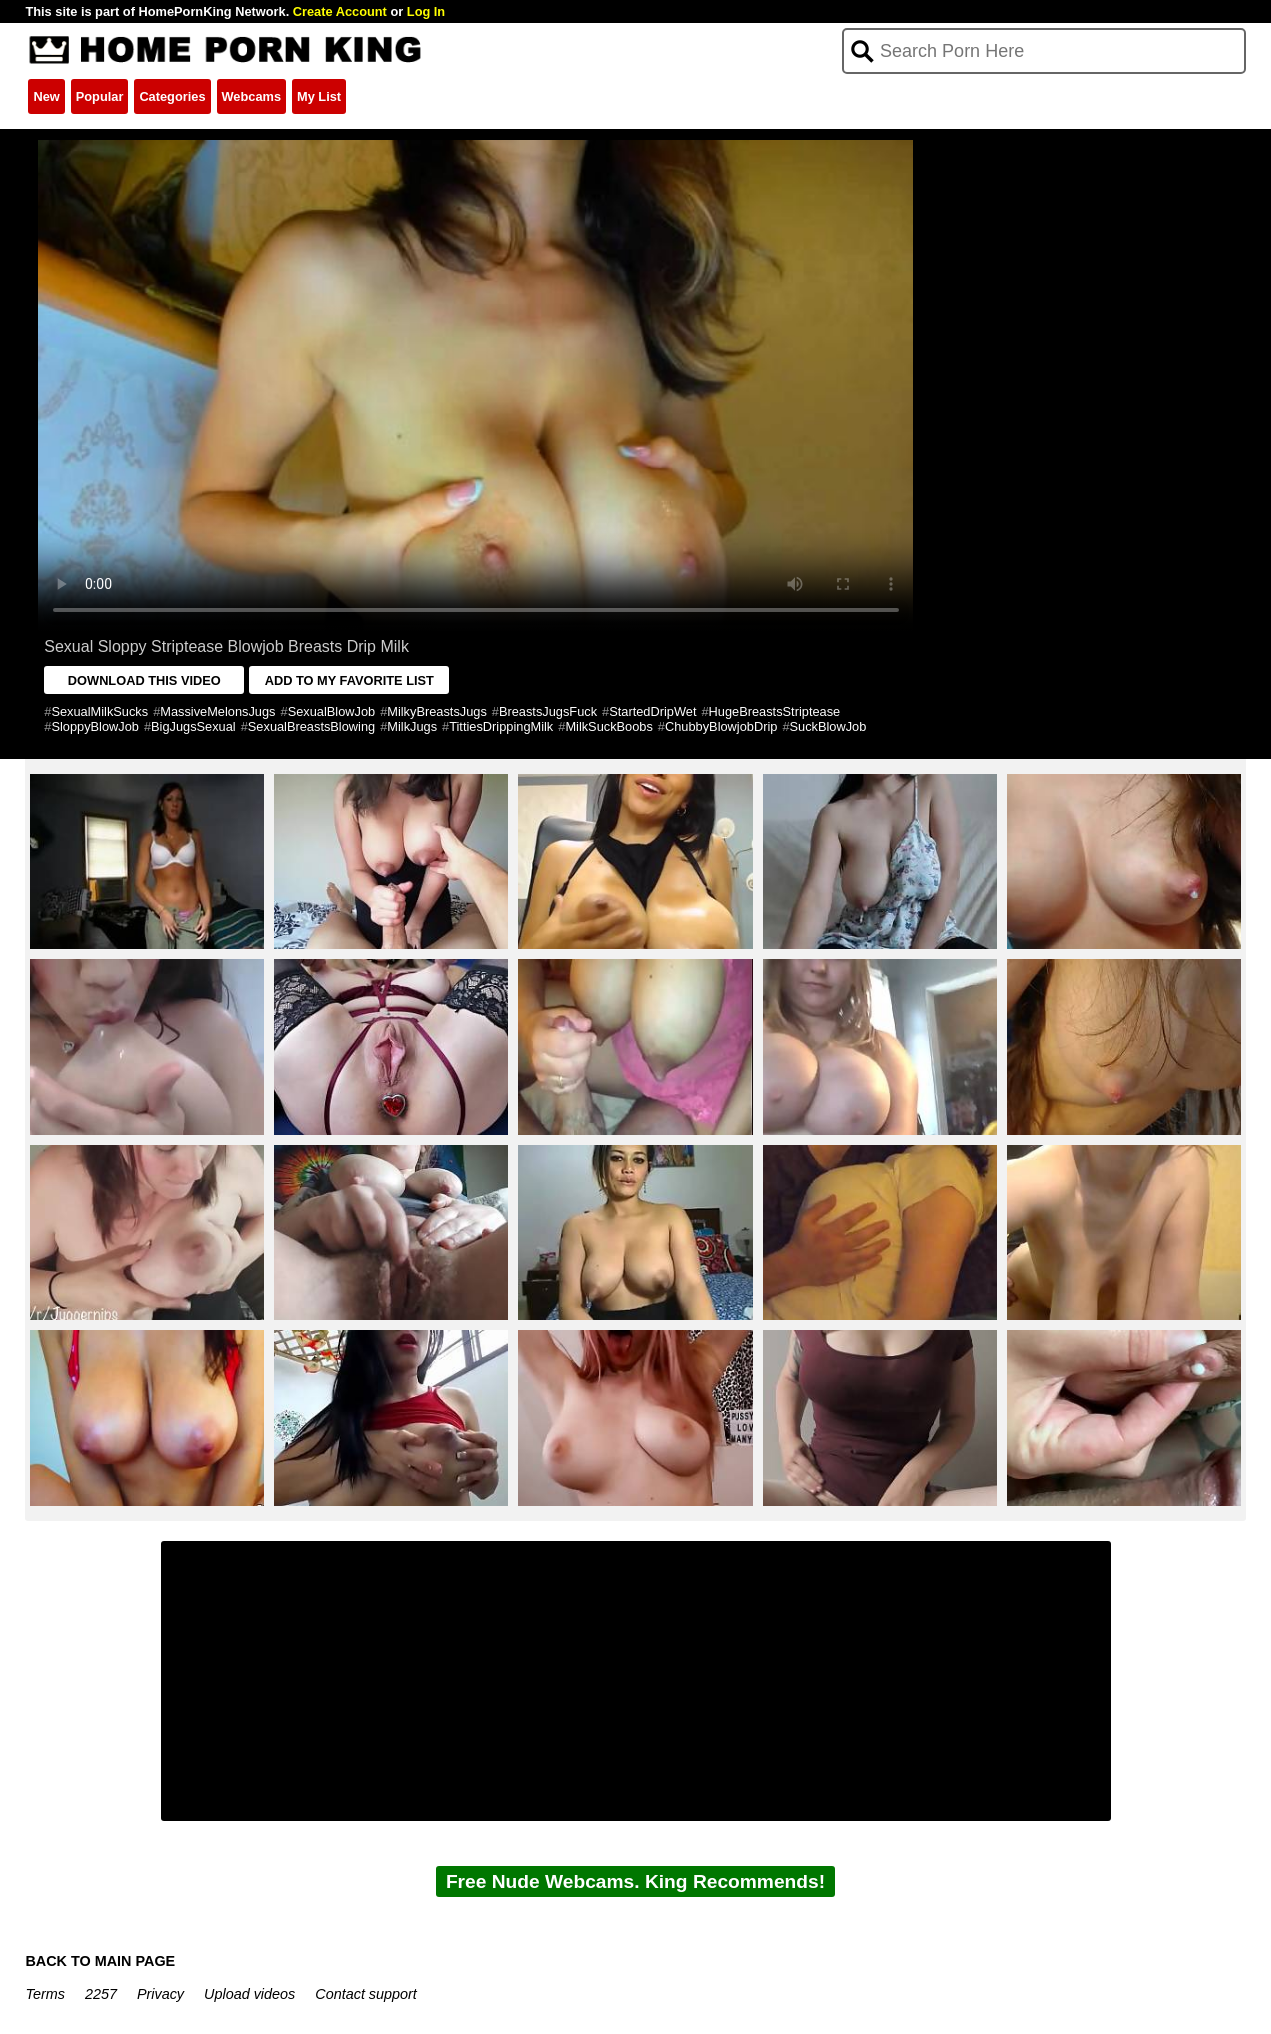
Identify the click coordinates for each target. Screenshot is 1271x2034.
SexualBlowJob (332, 711)
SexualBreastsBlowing (311, 726)
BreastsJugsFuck (548, 711)
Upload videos (249, 1994)
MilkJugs (412, 726)
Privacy (160, 1994)
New (46, 96)
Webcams (252, 96)
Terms (44, 1994)
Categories (172, 96)
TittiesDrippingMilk (501, 726)
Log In (426, 11)
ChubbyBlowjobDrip (721, 726)
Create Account (340, 11)
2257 (101, 1994)
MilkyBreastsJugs (437, 711)
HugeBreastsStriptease (775, 711)
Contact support (366, 1994)
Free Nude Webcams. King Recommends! (635, 1881)
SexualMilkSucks (99, 711)
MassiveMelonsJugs (217, 711)
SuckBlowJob (828, 726)
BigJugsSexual (193, 726)
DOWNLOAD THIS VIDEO (144, 680)
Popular (100, 96)
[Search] (1043, 51)
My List (319, 96)
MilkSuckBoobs (608, 726)
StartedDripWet (652, 711)
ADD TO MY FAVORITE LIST (349, 680)
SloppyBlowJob (95, 726)
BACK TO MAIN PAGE (100, 1961)
